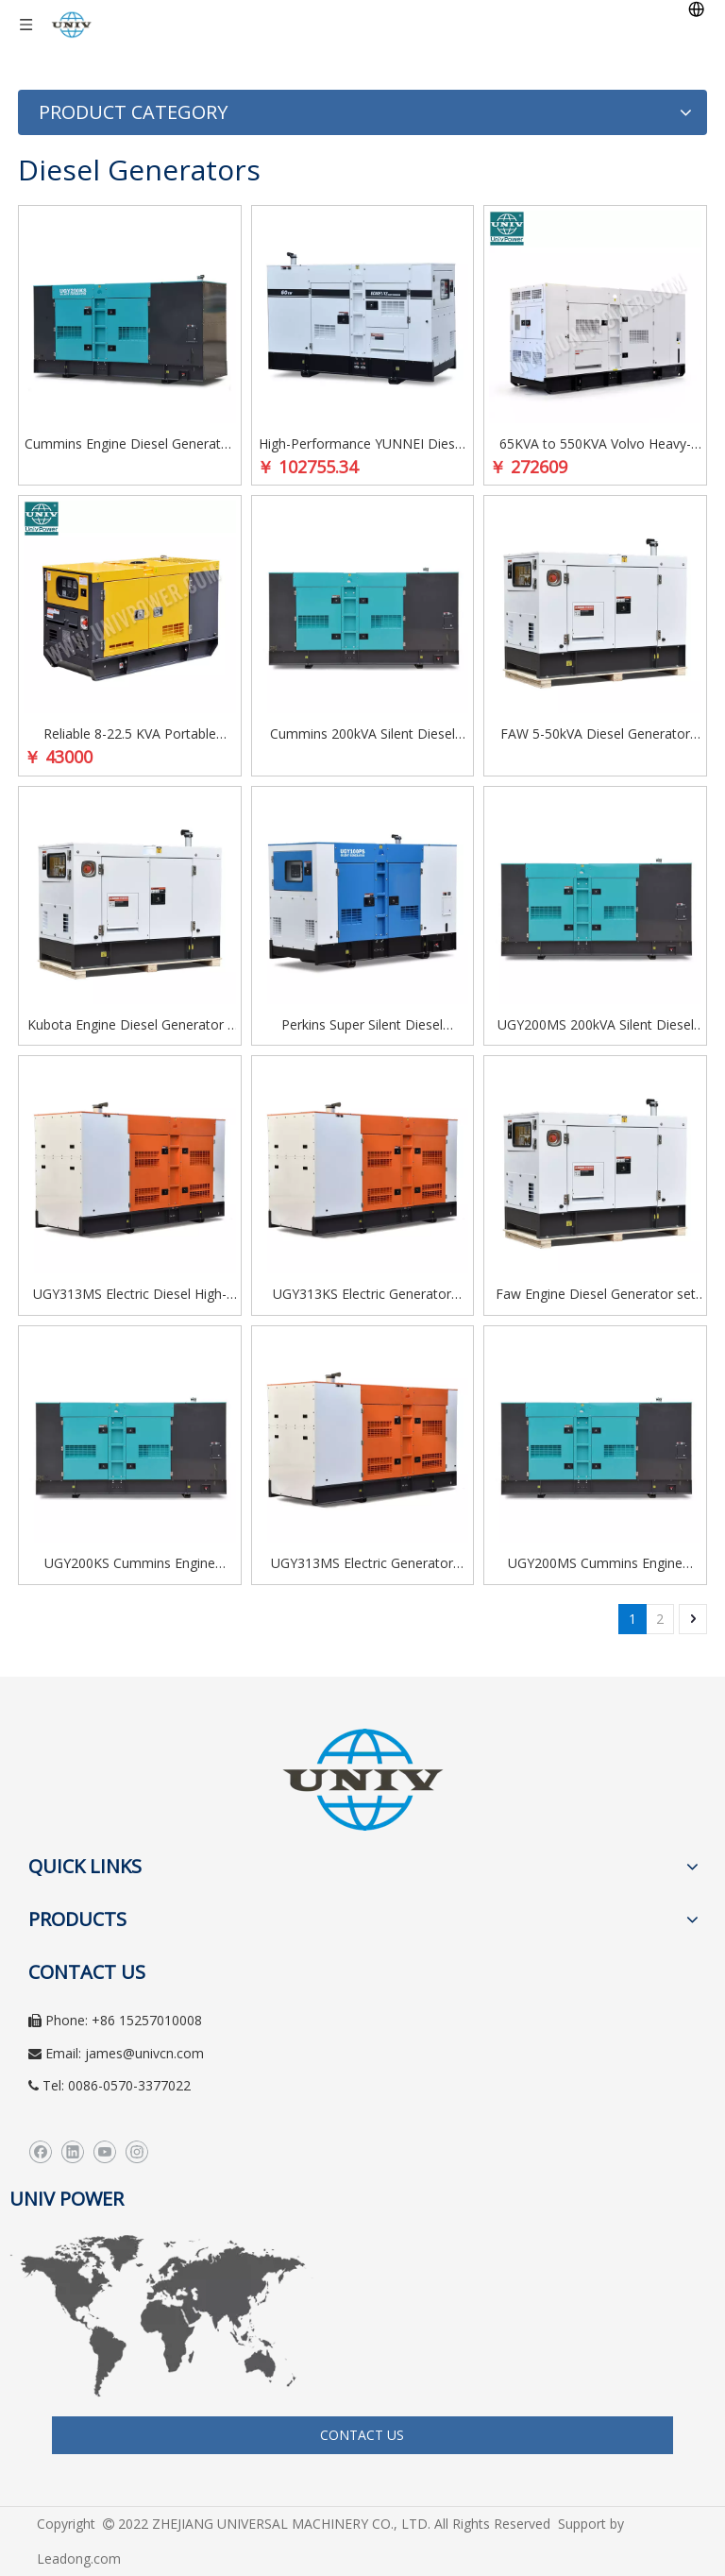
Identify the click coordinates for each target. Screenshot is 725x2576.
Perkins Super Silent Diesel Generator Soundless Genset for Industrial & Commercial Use (362, 1025)
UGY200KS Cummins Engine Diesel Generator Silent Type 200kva (129, 1564)
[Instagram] (136, 2153)
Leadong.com (79, 2558)
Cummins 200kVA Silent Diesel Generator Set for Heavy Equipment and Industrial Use (362, 735)
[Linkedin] (72, 2153)
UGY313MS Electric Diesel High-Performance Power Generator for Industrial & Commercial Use (129, 1295)
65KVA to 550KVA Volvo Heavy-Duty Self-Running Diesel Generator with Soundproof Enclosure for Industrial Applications (595, 445)
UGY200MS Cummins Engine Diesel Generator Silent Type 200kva (595, 1564)
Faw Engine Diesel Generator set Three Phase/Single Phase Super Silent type (596, 1295)
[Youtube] (104, 2153)
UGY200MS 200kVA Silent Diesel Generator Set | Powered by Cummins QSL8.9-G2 (595, 1025)
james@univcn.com (144, 2053)
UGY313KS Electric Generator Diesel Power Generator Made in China (362, 1295)
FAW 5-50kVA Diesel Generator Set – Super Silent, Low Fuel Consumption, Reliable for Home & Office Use (596, 735)
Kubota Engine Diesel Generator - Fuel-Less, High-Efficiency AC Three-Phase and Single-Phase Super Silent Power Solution (129, 1025)
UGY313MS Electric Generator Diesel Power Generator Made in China (362, 1564)
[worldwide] (161, 2315)
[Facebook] (40, 2153)
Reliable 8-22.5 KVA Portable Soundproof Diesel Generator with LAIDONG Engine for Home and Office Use (129, 735)
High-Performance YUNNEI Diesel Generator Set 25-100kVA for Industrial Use (362, 445)
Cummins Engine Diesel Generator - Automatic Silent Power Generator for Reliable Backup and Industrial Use (130, 445)
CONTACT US (362, 2435)
